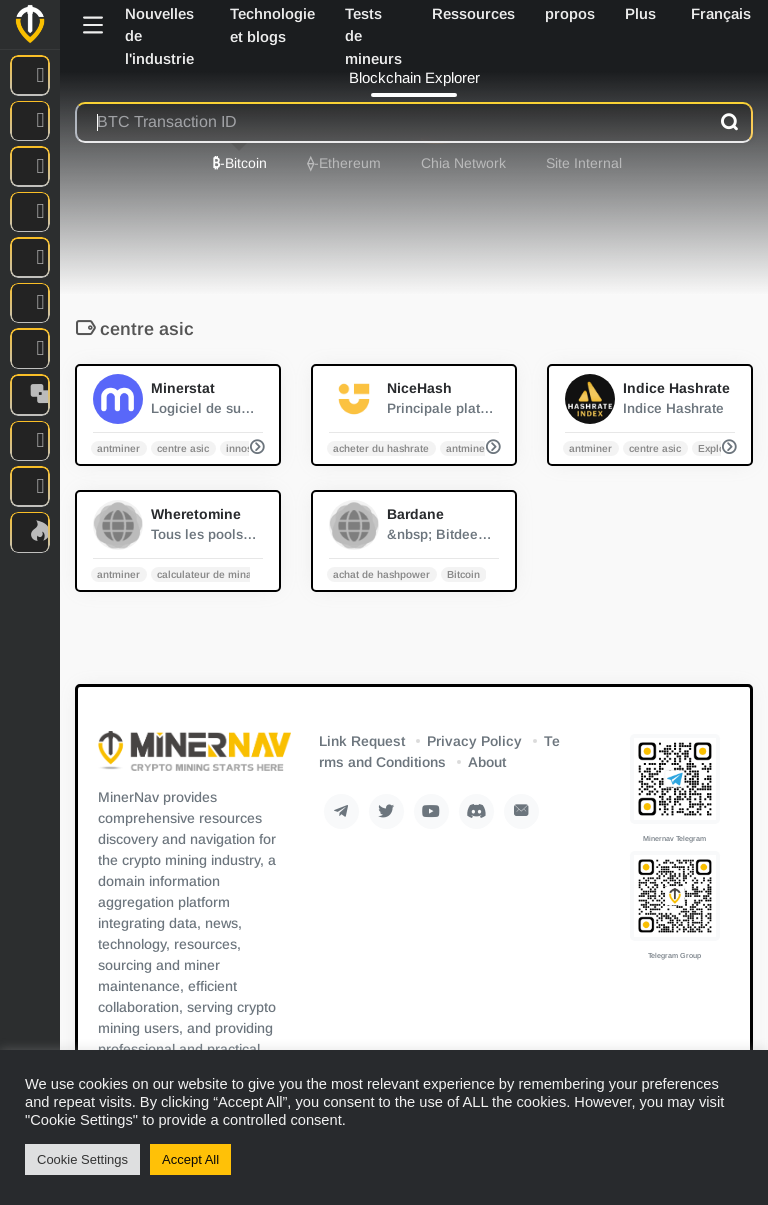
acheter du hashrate (381, 447)
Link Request (362, 741)
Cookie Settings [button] (82, 1159)
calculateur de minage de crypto (234, 573)
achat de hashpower (381, 573)
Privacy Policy (474, 741)
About (487, 762)
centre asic (183, 447)
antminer (118, 447)
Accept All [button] (190, 1159)
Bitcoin (463, 573)
